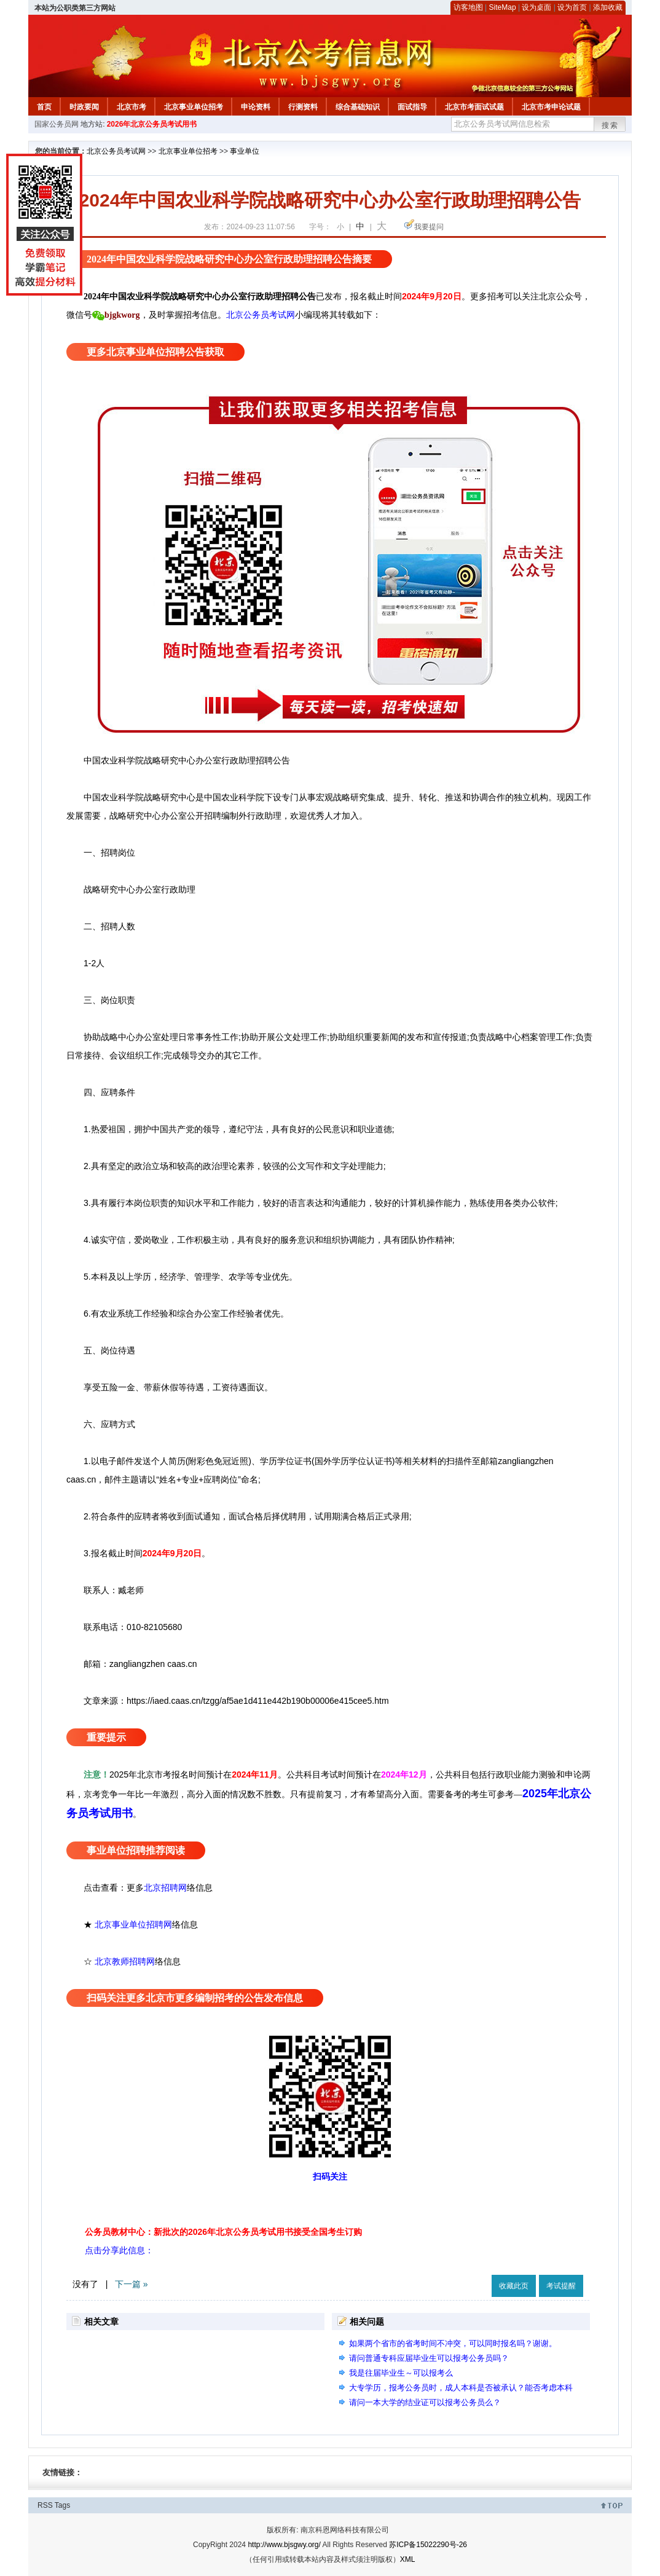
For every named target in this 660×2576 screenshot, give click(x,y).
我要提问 (429, 227)
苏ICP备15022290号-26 (428, 2544)
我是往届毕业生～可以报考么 (401, 2372)
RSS (45, 2505)
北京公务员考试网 (116, 151)
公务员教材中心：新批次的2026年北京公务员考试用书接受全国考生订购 (223, 2232)
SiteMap (502, 7)
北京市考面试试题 (474, 107)
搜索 (610, 125)
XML (407, 2559)
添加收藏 (608, 7)
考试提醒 (561, 2286)
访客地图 (468, 7)
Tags (62, 2505)
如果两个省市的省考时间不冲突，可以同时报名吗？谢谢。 (453, 2343)
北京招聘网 (165, 1888)
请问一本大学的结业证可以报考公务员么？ (425, 2402)
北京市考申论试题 (551, 107)
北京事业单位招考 (193, 107)
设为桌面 (536, 7)
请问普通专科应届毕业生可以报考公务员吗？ (429, 2358)
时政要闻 (84, 107)
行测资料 (303, 107)
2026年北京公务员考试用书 (152, 124)
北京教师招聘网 (125, 1961)
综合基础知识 (358, 107)
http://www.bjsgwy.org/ (284, 2544)
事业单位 (244, 151)
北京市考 (131, 107)
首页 (44, 107)
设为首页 (572, 7)
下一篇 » (131, 2284)
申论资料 (255, 107)
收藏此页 (513, 2286)
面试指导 (412, 107)
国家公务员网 (56, 124)
